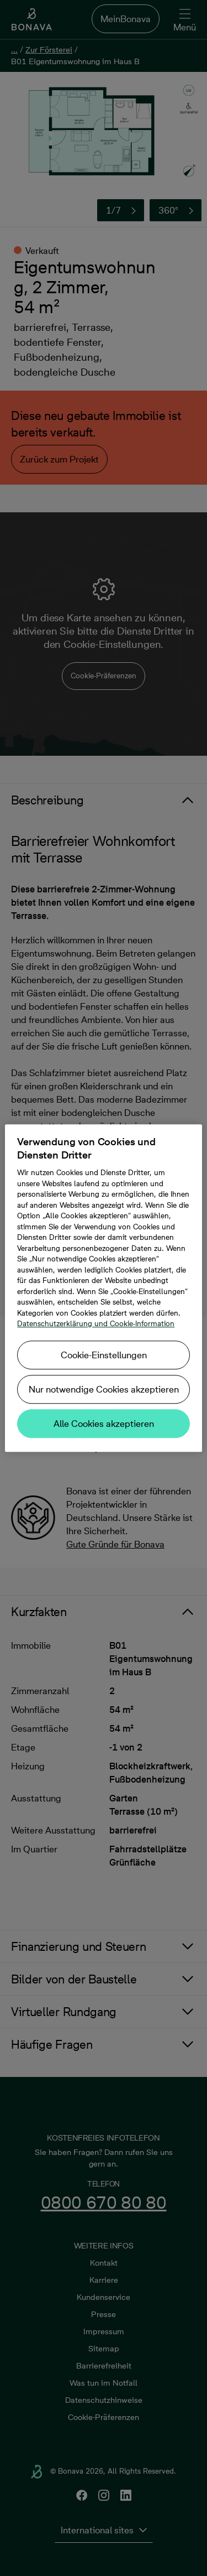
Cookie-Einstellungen (104, 1354)
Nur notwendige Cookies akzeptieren (104, 1389)
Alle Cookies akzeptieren (104, 1423)
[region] (103, 1288)
